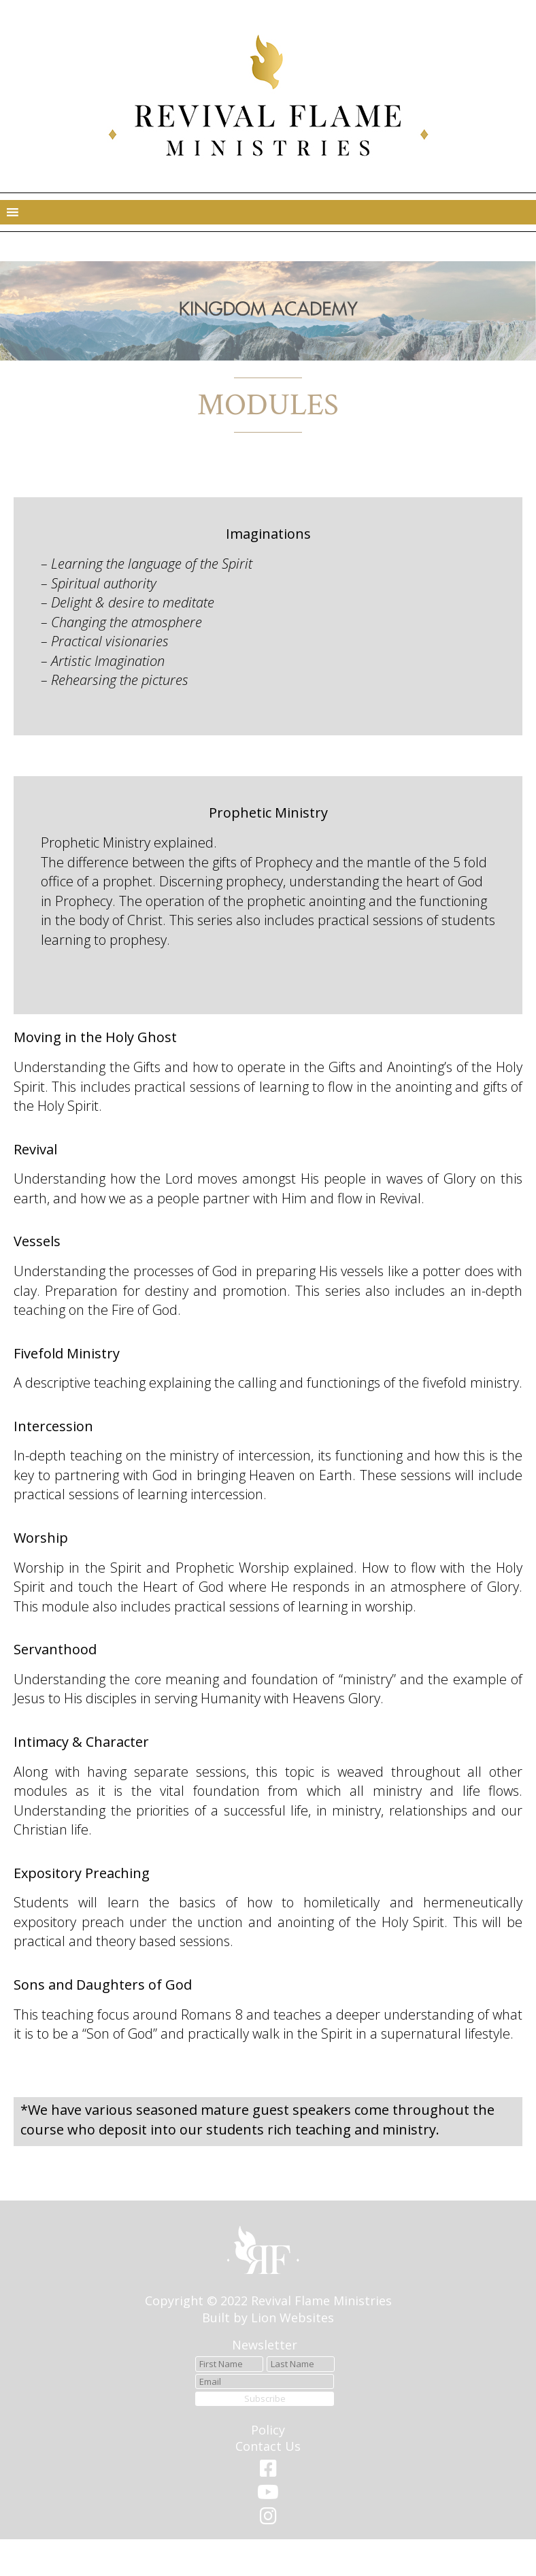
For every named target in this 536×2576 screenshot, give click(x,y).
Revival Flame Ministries (321, 2300)
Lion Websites (292, 2317)
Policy (268, 2430)
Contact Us (268, 2446)
